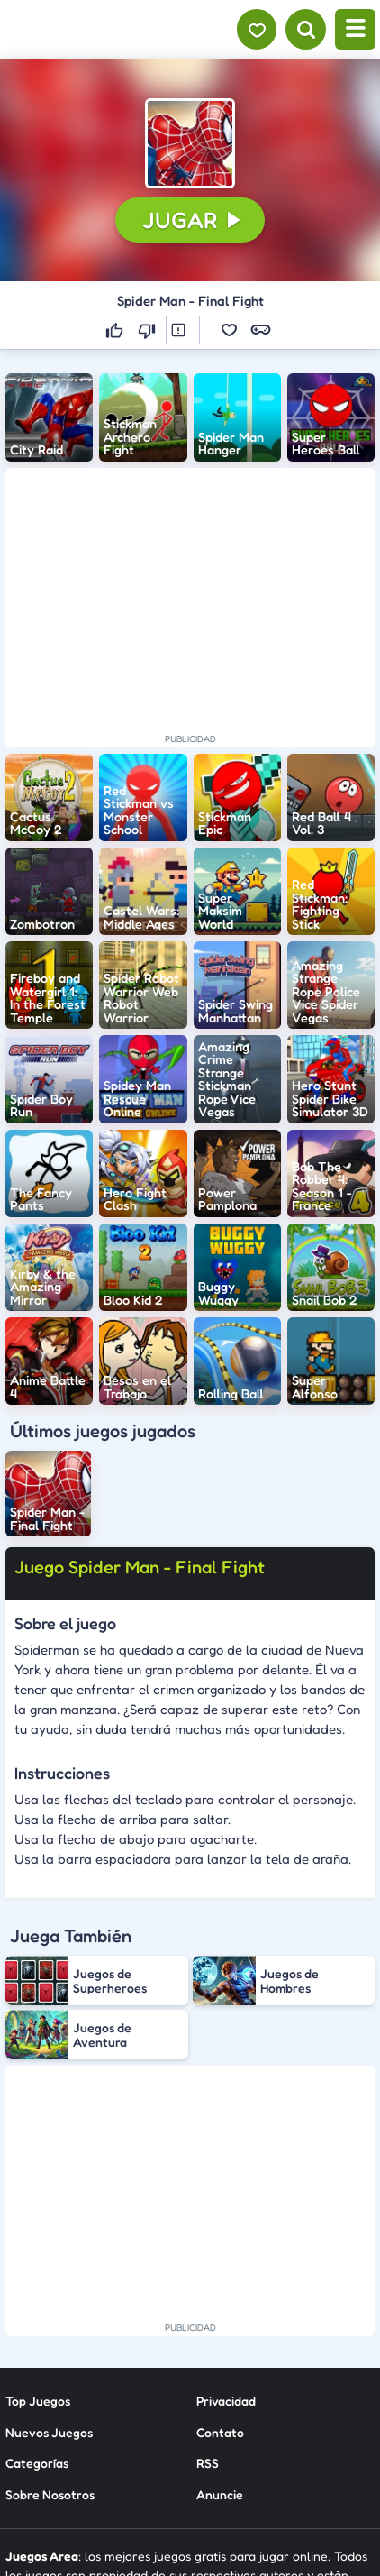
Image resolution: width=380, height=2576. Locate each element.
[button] (190, 143)
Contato (220, 2296)
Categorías (36, 2326)
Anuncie (219, 2358)
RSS (207, 2326)
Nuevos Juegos (49, 2296)
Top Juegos (37, 2265)
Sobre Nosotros (50, 2358)
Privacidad (226, 2265)
